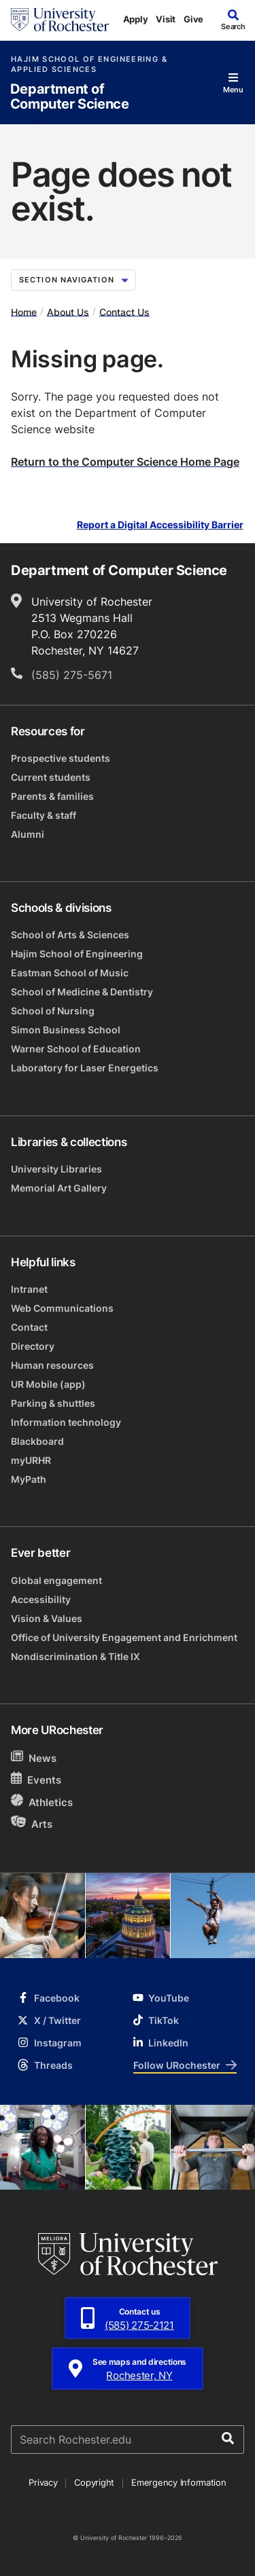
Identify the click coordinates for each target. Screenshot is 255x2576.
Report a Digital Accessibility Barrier (160, 524)
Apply (135, 19)
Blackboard (37, 1441)
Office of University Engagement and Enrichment (124, 1637)
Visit (165, 19)
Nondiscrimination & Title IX (75, 1656)
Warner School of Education (76, 1048)
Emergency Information (178, 2482)
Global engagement (56, 1580)
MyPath (28, 1479)
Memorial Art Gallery (59, 1187)
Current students (50, 777)
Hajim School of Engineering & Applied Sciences (89, 64)
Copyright (94, 2482)
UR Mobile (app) (48, 1384)
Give (193, 19)
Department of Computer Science (69, 97)
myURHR (31, 1460)
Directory (32, 1346)
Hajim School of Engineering (77, 953)
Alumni (27, 834)
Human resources (52, 1365)
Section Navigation (73, 279)
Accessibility (41, 1599)
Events (36, 1779)
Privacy (43, 2482)
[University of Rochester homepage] (60, 19)
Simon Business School (65, 1029)
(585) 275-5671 (71, 674)
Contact (29, 1327)
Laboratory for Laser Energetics (84, 1067)
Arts (31, 1823)
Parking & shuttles (53, 1403)
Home (24, 311)
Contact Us (124, 311)
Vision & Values (46, 1618)
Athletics (42, 1801)
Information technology (66, 1422)
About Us (68, 311)
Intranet (29, 1289)
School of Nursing (53, 1010)
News (33, 1757)
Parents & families (52, 796)
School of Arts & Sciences (70, 934)
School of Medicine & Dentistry (82, 991)
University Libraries (56, 1168)
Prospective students (60, 758)
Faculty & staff (43, 815)
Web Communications (62, 1308)
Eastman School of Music (70, 972)
